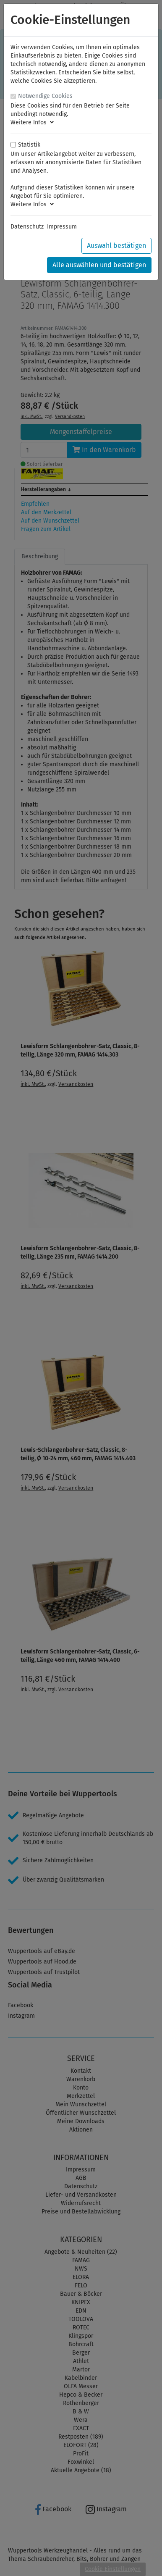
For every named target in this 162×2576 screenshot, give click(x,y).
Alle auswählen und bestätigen (99, 265)
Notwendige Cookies (45, 96)
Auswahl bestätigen (116, 246)
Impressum (62, 226)
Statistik (29, 144)
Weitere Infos (32, 122)
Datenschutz (27, 226)
